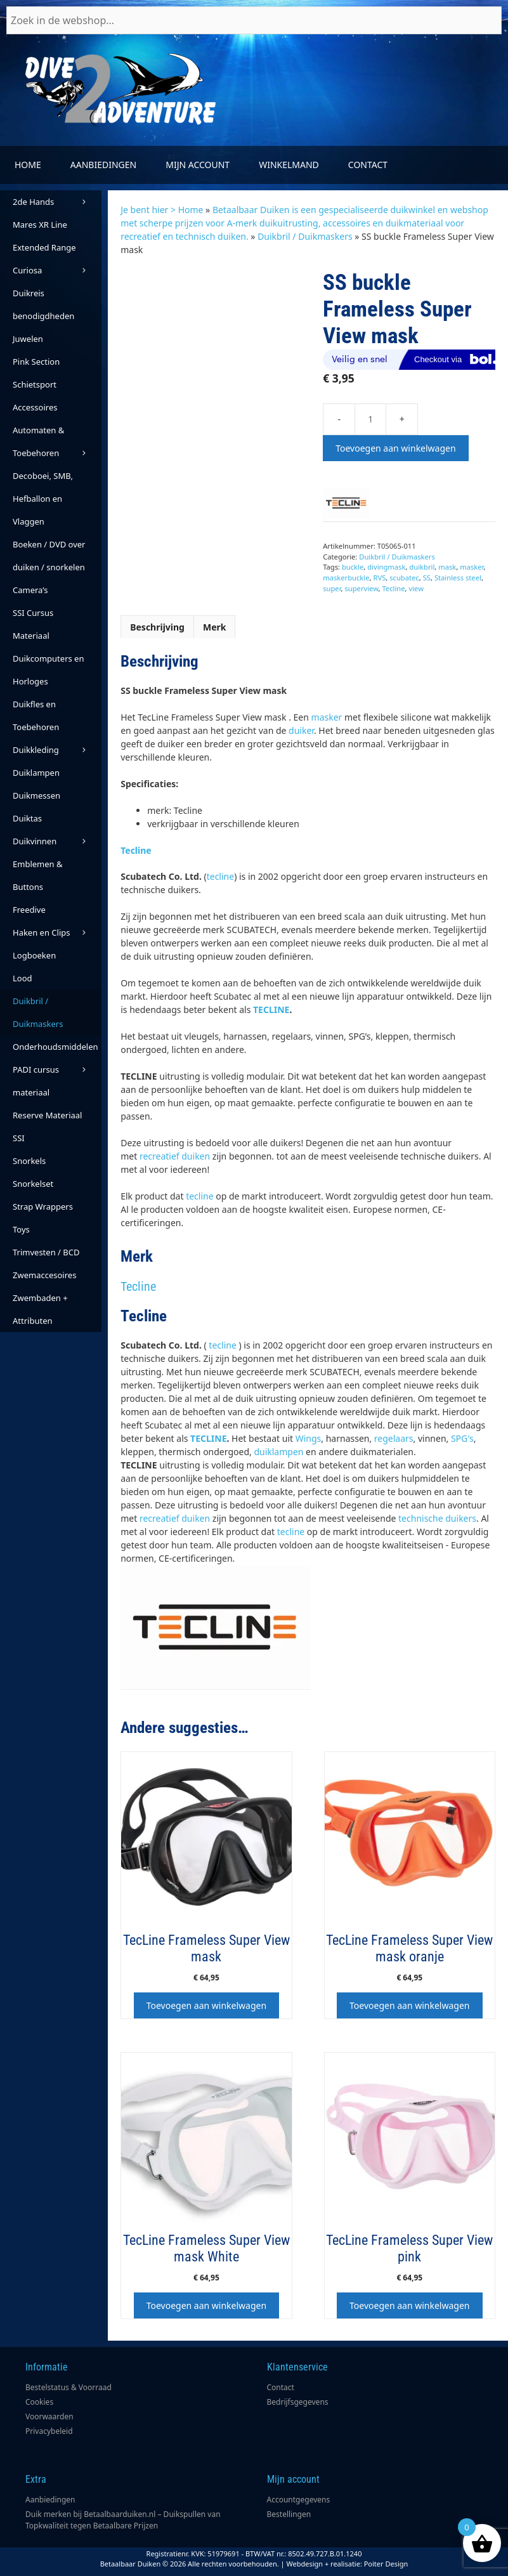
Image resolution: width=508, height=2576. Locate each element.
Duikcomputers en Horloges (48, 670)
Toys (21, 1229)
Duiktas (27, 818)
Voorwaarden (49, 2416)
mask (447, 567)
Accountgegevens (298, 2499)
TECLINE (271, 1010)
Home (28, 165)
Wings (309, 1438)
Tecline (393, 588)
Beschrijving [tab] (157, 627)
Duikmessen (36, 795)
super (332, 588)
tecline (220, 876)
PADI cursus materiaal (36, 1081)
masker (471, 567)
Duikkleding (57, 749)
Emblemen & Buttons (37, 875)
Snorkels (29, 1161)
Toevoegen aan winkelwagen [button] (206, 2005)
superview (361, 588)
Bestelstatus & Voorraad (68, 2387)
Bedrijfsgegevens (298, 2401)
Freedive (29, 909)
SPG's (462, 1438)
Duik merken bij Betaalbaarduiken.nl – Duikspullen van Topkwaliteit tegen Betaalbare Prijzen (123, 2520)
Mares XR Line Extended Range (44, 236)
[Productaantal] (370, 419)
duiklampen (278, 1452)
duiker (301, 730)
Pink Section (36, 361)
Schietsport (34, 384)
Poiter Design (386, 2563)
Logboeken (34, 955)
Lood (22, 978)
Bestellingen (289, 2514)
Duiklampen (36, 772)
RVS (379, 577)
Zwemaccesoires (44, 1275)
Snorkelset (33, 1183)
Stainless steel (457, 577)
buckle (352, 567)
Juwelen (28, 338)
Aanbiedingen (103, 165)
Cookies (39, 2401)
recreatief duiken (175, 1156)
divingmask (386, 567)
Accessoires (35, 407)
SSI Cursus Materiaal (33, 624)
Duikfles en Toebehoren (36, 715)
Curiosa (57, 270)
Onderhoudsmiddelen (57, 1049)
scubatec (404, 577)
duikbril (421, 567)
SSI (19, 1138)
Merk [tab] (214, 627)
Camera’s (30, 590)
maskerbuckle (346, 577)
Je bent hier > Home (161, 210)
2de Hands (57, 201)
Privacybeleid (49, 2431)
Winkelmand (289, 165)
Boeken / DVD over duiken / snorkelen (49, 556)
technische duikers (437, 1518)
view (415, 588)
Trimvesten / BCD (46, 1252)
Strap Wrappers (43, 1206)
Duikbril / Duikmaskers (305, 236)
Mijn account (198, 165)
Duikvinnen (57, 841)
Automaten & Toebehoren (57, 444)
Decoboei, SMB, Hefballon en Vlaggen (43, 498)
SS (427, 577)
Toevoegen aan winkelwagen (395, 448)
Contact (368, 165)
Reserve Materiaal (47, 1115)
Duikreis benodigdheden (43, 304)
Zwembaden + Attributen (40, 1309)
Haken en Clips (57, 932)
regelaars (394, 1438)
